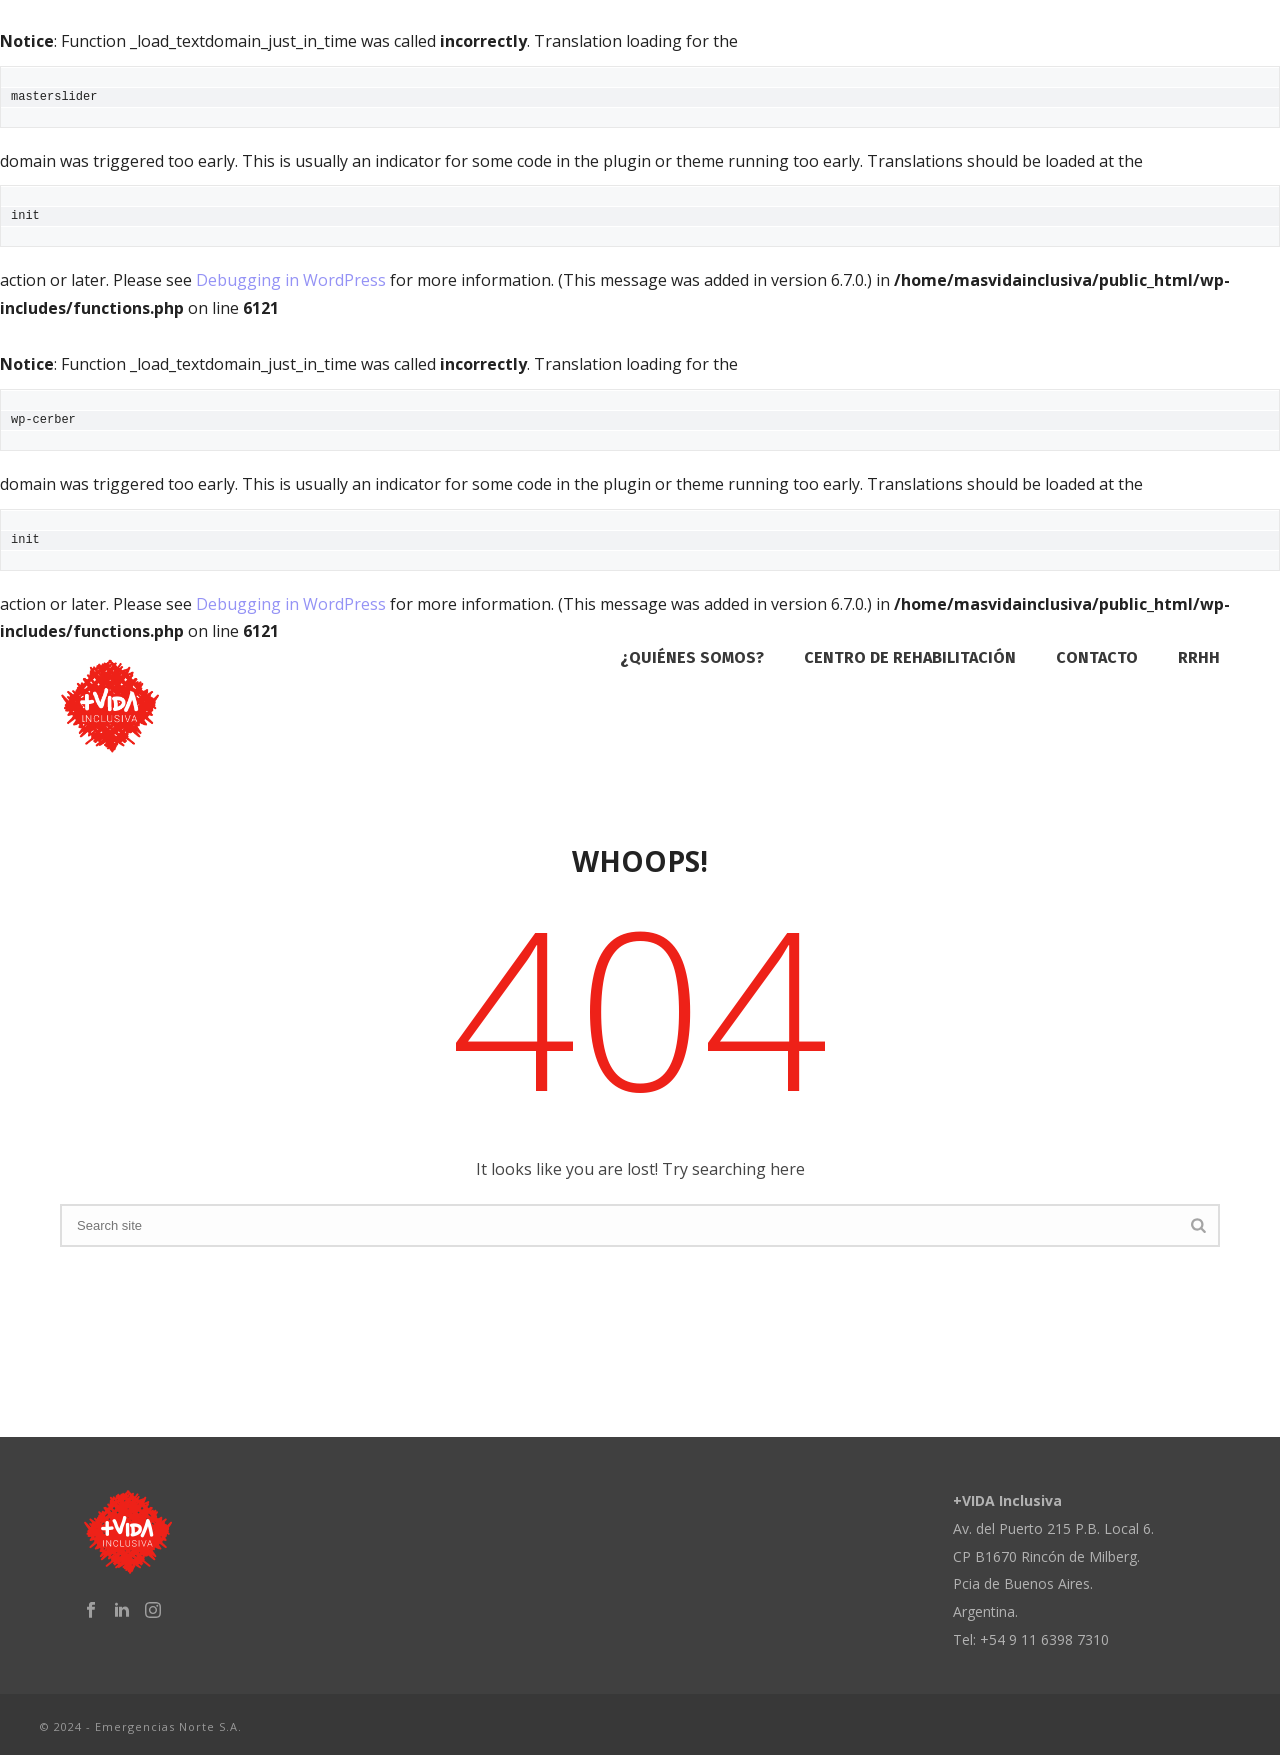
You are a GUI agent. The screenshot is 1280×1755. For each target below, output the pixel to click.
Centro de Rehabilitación (910, 657)
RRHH (1199, 657)
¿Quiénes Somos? (692, 657)
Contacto (1097, 657)
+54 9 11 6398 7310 (1044, 1639)
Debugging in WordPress (291, 280)
